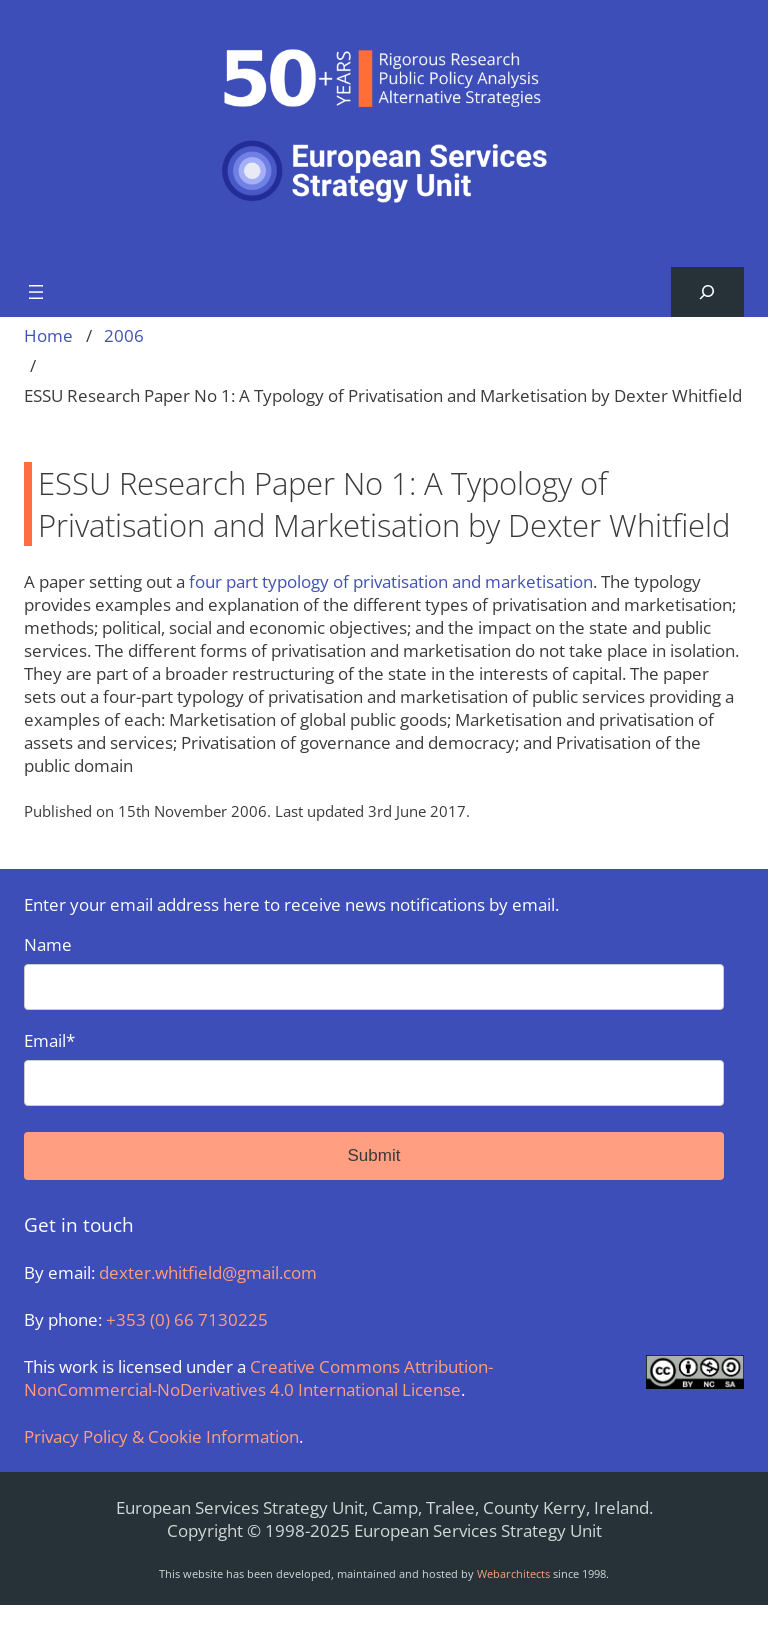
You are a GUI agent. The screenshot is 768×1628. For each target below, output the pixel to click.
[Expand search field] (707, 292)
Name (374, 971)
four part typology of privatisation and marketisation (391, 581)
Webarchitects (513, 1573)
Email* (374, 1067)
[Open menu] (36, 292)
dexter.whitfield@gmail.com (208, 1272)
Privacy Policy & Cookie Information (161, 1436)
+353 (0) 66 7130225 (187, 1319)
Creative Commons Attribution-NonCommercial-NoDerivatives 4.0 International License (258, 1378)
